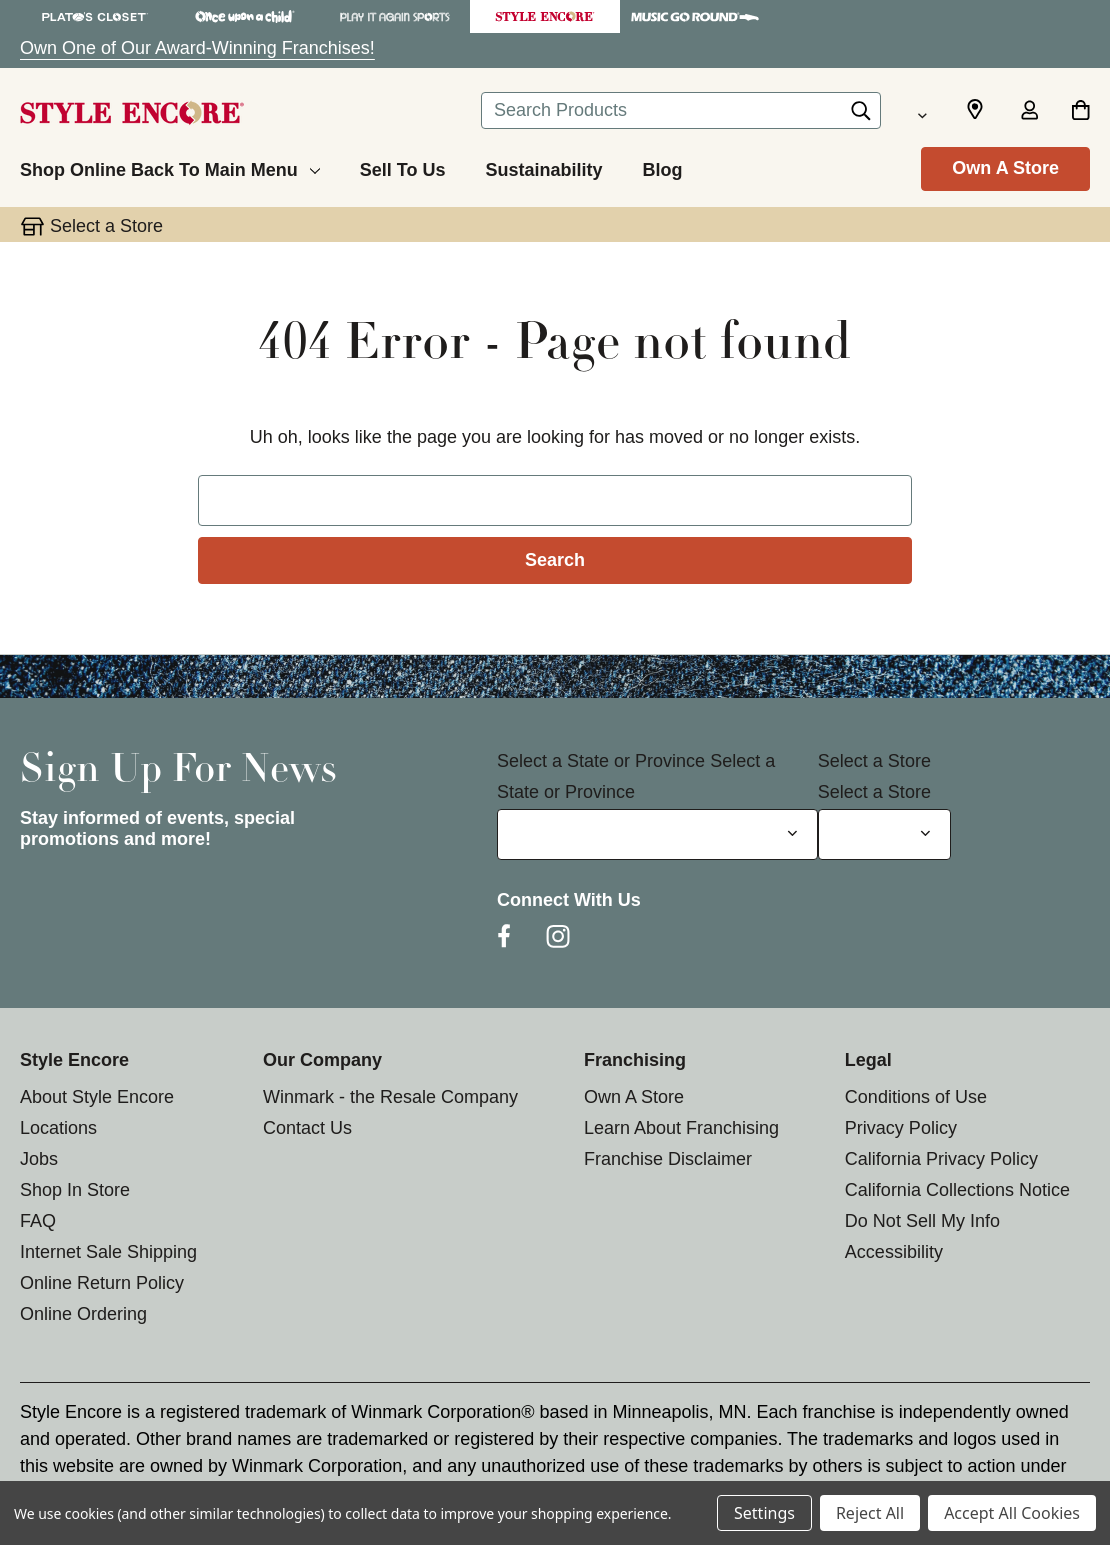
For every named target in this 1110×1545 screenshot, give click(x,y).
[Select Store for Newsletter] (884, 834)
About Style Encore (97, 1097)
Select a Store (874, 761)
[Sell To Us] (403, 167)
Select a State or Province (601, 761)
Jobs (39, 1159)
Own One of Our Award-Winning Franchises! (197, 48)
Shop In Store (75, 1190)
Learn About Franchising (681, 1128)
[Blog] (662, 167)
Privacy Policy (901, 1128)
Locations (58, 1128)
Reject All (870, 1513)
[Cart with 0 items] (1080, 112)
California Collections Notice (957, 1190)
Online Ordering (83, 1314)
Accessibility (894, 1252)
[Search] (861, 116)
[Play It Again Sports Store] (395, 16)
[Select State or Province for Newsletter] (657, 834)
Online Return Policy (102, 1283)
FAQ (38, 1221)
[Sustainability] (543, 167)
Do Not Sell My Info (922, 1221)
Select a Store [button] (106, 226)
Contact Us (307, 1128)
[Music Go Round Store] (695, 16)
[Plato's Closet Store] (95, 16)
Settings (764, 1513)
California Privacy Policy (941, 1159)
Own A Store (1005, 168)
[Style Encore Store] (545, 16)
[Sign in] (1029, 112)
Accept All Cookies (1012, 1513)
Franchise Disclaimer (668, 1159)
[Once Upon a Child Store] (245, 16)
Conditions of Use (916, 1097)
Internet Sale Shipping (108, 1252)
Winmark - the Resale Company (390, 1097)
